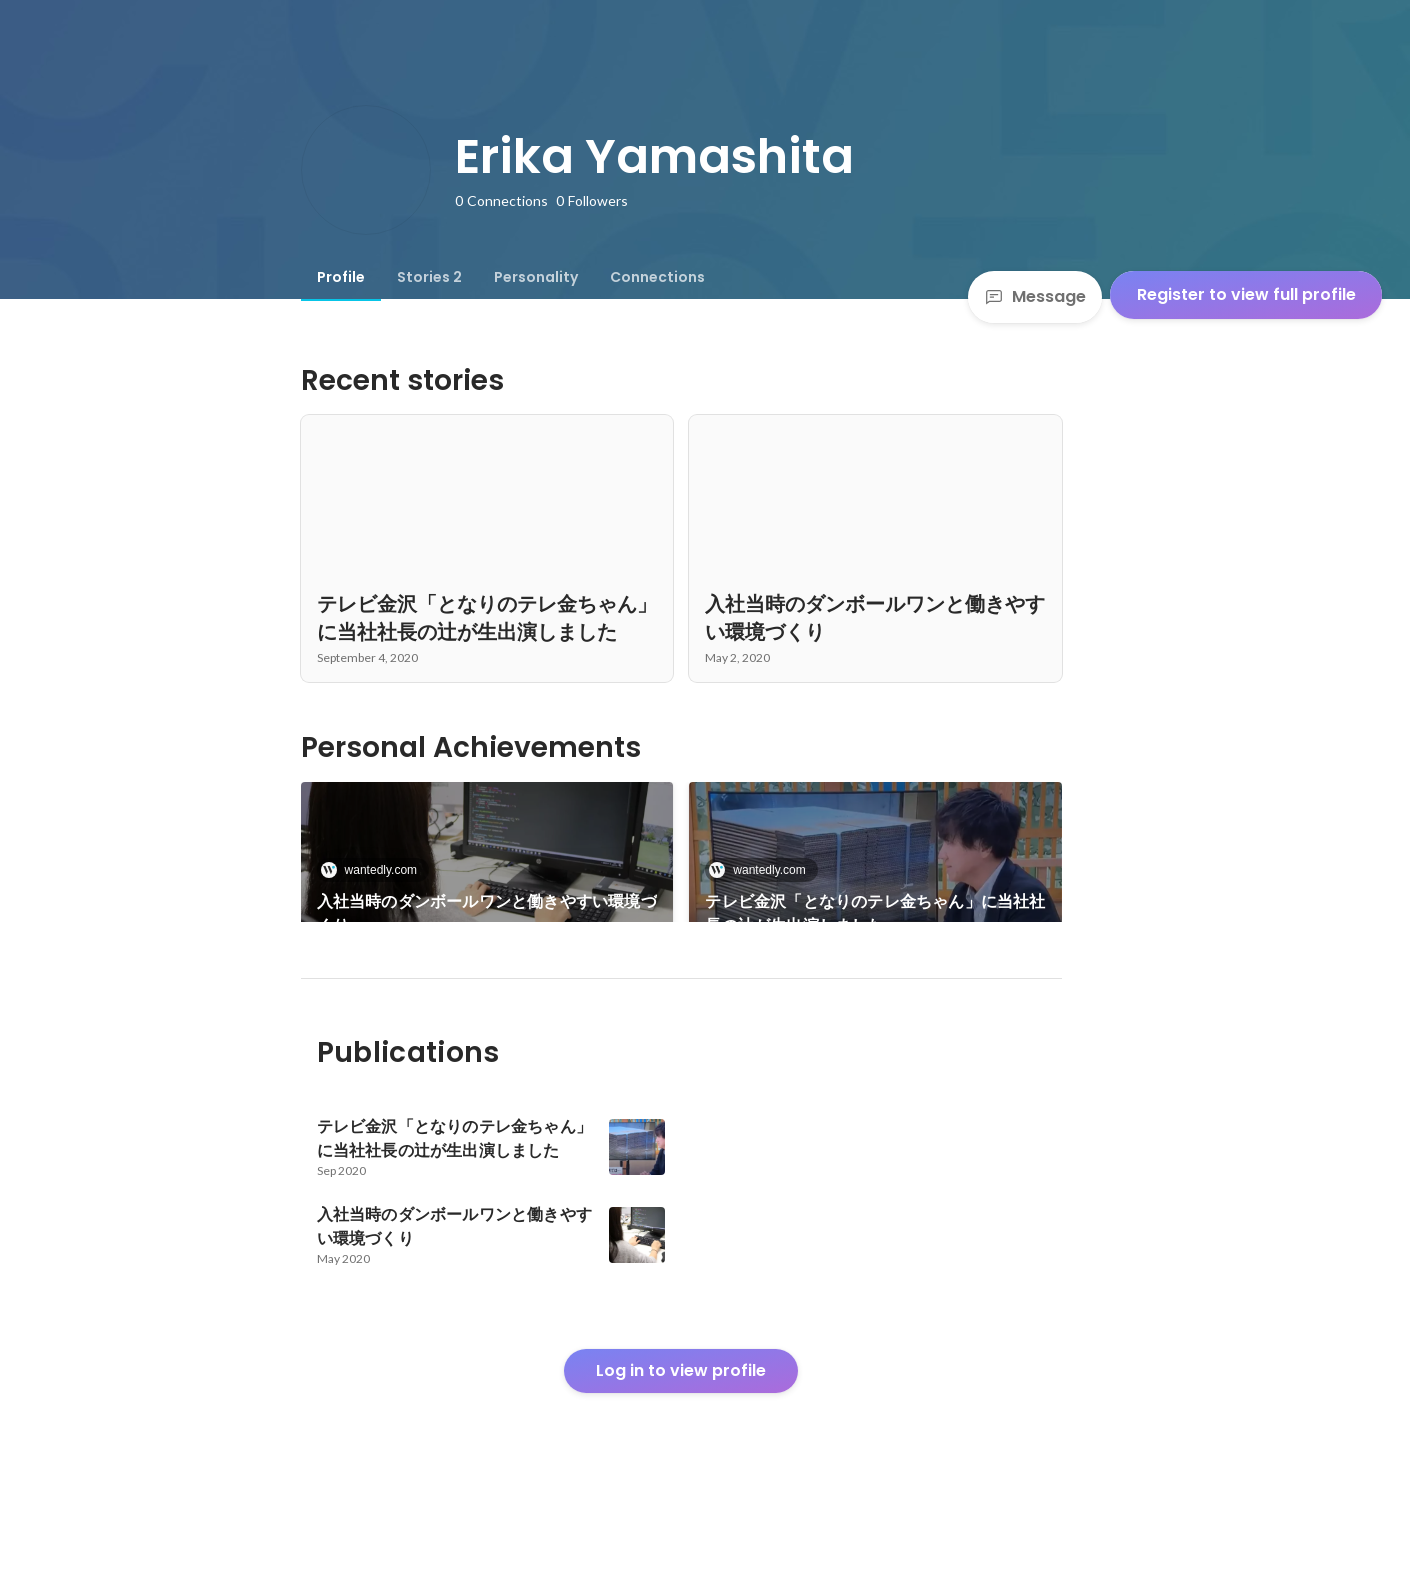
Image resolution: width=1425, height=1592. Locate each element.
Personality (536, 277)
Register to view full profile (1246, 294)
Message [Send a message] (1035, 296)
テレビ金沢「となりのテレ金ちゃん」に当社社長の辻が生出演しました (875, 913)
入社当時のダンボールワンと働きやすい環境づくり (487, 913)
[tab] (341, 277)
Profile (341, 277)
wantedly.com (375, 870)
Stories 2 (429, 277)
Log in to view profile (681, 1438)
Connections (657, 277)
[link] (487, 878)
